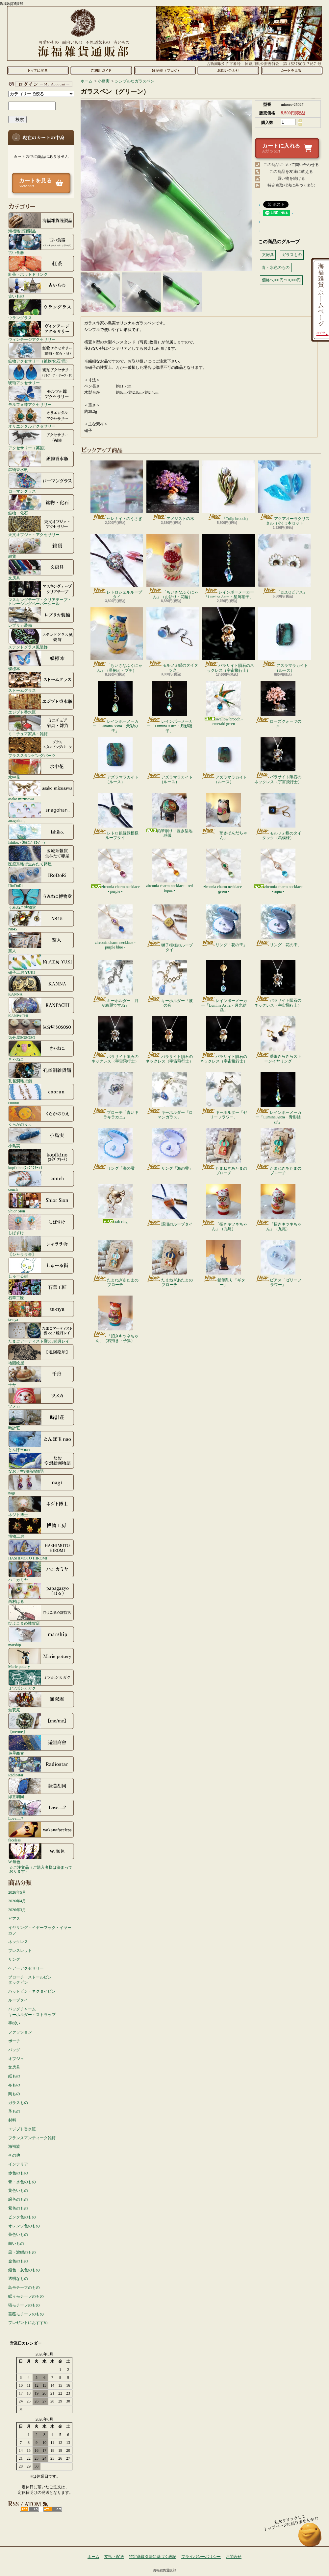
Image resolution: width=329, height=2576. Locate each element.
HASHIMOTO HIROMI (41, 1549)
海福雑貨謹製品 (41, 222)
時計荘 (41, 1419)
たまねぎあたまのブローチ (224, 1151)
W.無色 (41, 1853)
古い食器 (41, 244)
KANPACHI (41, 1007)
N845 (41, 920)
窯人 (41, 942)
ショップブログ (164, 70)
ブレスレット (20, 1950)
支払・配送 (114, 2556)
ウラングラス (41, 309)
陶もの (14, 2094)
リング (14, 1959)
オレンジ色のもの (24, 2226)
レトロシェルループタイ (116, 566)
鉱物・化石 (41, 504)
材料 (12, 2120)
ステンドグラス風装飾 (41, 638)
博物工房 (41, 1527)
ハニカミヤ (41, 1571)
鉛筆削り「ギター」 (224, 1263)
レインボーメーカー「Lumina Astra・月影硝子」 (169, 707)
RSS (29, 2509)
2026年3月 (17, 1910)
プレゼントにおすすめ (28, 2322)
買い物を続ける (291, 178)
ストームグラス (41, 681)
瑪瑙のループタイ (169, 1205)
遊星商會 (41, 1744)
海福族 (14, 2146)
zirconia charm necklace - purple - (115, 871)
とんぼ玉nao (41, 1441)
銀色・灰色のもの (24, 2270)
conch (41, 1180)
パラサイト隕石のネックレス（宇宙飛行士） (228, 639)
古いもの (41, 287)
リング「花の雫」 (224, 925)
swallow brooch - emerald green (223, 703)
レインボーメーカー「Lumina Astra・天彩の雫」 (115, 707)
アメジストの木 (172, 490)
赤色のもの (18, 2173)
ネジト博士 (41, 1506)
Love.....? (41, 1809)
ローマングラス (41, 482)
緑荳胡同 (41, 1788)
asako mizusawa (41, 790)
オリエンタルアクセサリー (41, 417)
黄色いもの (18, 2190)
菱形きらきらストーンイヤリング (278, 1040)
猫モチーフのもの (24, 2305)
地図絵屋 (41, 1354)
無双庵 (41, 1701)
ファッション (20, 2032)
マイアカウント (39, 84)
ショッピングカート (291, 70)
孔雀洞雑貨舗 (41, 1072)
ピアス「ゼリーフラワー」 (278, 1263)
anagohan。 (41, 812)
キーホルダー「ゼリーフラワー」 (224, 1095)
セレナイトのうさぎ (116, 490)
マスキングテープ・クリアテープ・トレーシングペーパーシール (41, 593)
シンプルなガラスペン (134, 81)
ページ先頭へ (310, 2538)
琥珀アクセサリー (41, 374)
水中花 (41, 768)
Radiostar (41, 1766)
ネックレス (18, 1941)
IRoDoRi (41, 877)
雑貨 (41, 547)
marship (41, 1636)
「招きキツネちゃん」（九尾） (224, 1207)
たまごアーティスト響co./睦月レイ (41, 1332)
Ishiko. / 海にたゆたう (41, 833)
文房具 (41, 569)
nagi (41, 1484)
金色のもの (18, 2261)
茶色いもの (18, 2234)
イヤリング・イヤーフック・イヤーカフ (39, 1930)
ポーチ (14, 2041)
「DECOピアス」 (284, 564)
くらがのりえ (41, 1115)
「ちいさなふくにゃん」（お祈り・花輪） (172, 566)
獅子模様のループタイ (169, 928)
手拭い (14, 2023)
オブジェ (16, 2058)
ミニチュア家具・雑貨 (41, 725)
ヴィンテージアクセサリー (41, 330)
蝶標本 (41, 660)
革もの (14, 2111)
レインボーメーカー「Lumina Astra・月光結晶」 (224, 986)
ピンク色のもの (22, 2217)
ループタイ (18, 2000)
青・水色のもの (22, 2182)
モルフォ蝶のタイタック (172, 639)
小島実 (41, 1137)
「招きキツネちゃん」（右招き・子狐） (115, 1319)
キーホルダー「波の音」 (169, 984)
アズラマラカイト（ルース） (284, 639)
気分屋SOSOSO (41, 1029)
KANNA (41, 985)
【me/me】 (41, 1723)
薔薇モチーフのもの (26, 2314)
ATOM (52, 2509)
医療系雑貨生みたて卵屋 (41, 855)
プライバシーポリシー (201, 2556)
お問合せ (228, 70)
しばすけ (41, 1224)
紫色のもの (18, 2208)
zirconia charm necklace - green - (223, 871)
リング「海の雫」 (115, 1149)
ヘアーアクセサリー (26, 1968)
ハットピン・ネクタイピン (32, 1991)
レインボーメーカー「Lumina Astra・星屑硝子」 (228, 566)
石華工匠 (41, 1289)
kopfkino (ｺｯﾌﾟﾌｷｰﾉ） (41, 1159)
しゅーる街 (41, 1267)
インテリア (18, 2164)
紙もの (14, 2076)
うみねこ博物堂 (41, 898)
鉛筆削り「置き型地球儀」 (169, 815)
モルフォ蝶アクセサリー (41, 396)
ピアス (14, 1918)
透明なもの (18, 2278)
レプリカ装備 (41, 616)
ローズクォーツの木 (278, 704)
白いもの (16, 2243)
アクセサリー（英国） (41, 439)
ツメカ (41, 1397)
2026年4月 (17, 1901)
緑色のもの (18, 2199)
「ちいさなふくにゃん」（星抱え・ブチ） (116, 639)
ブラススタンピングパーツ (41, 747)
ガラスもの (18, 2102)
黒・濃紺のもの (22, 2252)
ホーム (37, 70)
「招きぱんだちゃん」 (224, 816)
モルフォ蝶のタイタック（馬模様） (278, 816)
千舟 (41, 1376)
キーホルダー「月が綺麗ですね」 (115, 984)
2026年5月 (17, 1892)
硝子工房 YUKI (41, 963)
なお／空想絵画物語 (41, 1462)
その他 (14, 2155)
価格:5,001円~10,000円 (281, 280)
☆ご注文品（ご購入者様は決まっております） (40, 1869)
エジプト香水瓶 (41, 703)
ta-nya (41, 1311)
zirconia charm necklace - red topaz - (169, 871)
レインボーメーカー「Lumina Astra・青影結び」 (278, 1098)
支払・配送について (101, 70)
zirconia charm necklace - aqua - (278, 871)
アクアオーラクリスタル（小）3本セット (284, 493)
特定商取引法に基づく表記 (291, 185)
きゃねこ (41, 1050)
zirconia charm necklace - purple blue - (115, 926)
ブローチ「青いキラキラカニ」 (115, 1095)
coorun (41, 1094)
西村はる (41, 1593)
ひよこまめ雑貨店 (41, 1614)
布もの (14, 2085)
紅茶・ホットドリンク (41, 265)
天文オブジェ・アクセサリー (41, 526)
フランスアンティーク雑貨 (32, 2138)
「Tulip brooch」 (228, 490)
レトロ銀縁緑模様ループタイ (115, 816)
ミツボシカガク (41, 1679)
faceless (41, 1831)
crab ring (115, 1204)
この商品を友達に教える (291, 171)
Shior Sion (41, 1202)
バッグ (14, 2050)
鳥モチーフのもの (24, 2287)
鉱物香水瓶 (41, 461)
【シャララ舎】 (41, 1245)
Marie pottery (41, 1658)
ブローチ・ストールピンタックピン (30, 1980)
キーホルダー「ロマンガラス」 (169, 1095)
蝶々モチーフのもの (26, 2296)
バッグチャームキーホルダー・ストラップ (32, 2012)
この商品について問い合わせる (291, 164)
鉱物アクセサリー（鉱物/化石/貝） (41, 352)
